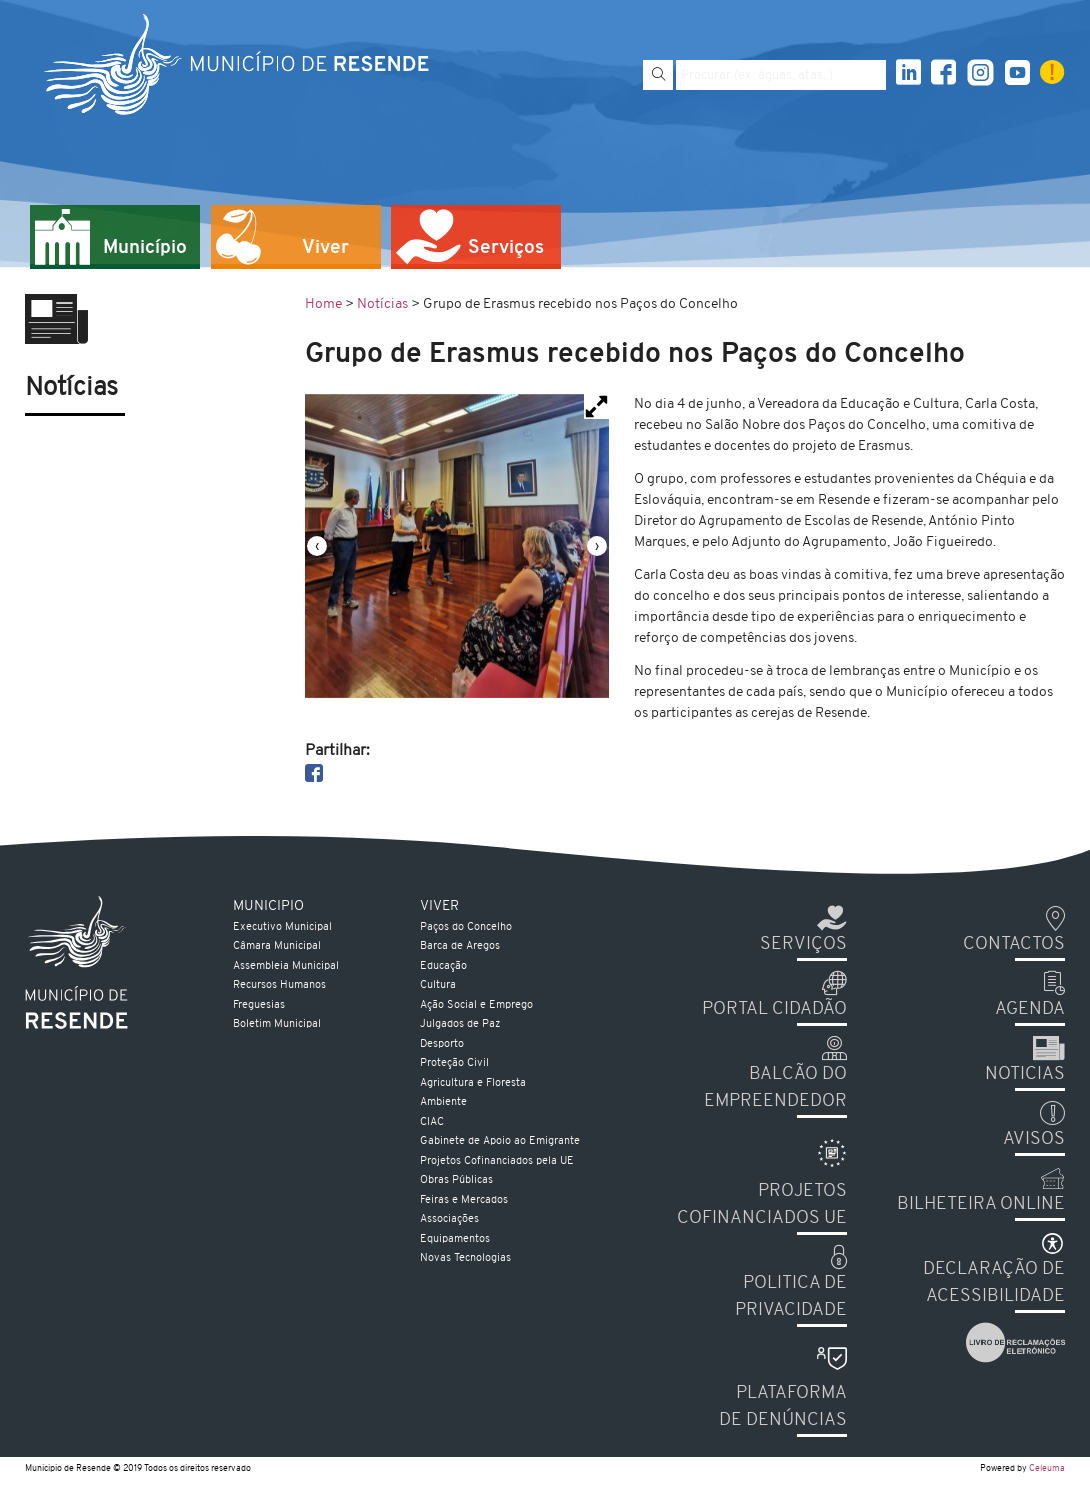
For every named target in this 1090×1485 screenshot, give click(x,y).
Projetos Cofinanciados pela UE (497, 1161)
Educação (443, 966)
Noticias (1025, 1074)
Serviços (803, 944)
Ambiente (443, 1102)
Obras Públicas (456, 1180)
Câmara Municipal (277, 946)
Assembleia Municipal (286, 966)
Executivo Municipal (282, 927)
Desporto (442, 1044)
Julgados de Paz (460, 1024)
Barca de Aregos (460, 946)
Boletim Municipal (277, 1024)
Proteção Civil (454, 1063)
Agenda (1030, 1009)
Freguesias (259, 1005)
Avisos (1034, 1139)
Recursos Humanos (279, 985)
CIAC (432, 1122)
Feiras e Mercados (464, 1200)
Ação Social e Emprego (476, 1005)
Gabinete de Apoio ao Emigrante (500, 1141)
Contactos (1014, 944)
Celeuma (1047, 1468)
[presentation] (317, 546)
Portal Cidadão (774, 1009)
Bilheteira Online (981, 1204)
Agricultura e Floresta (473, 1083)
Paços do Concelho (466, 927)
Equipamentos (455, 1239)
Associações (449, 1219)
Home (323, 304)
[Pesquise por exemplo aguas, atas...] (781, 75)
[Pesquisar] (658, 75)
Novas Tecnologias (465, 1258)
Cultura (438, 985)
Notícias (382, 304)
